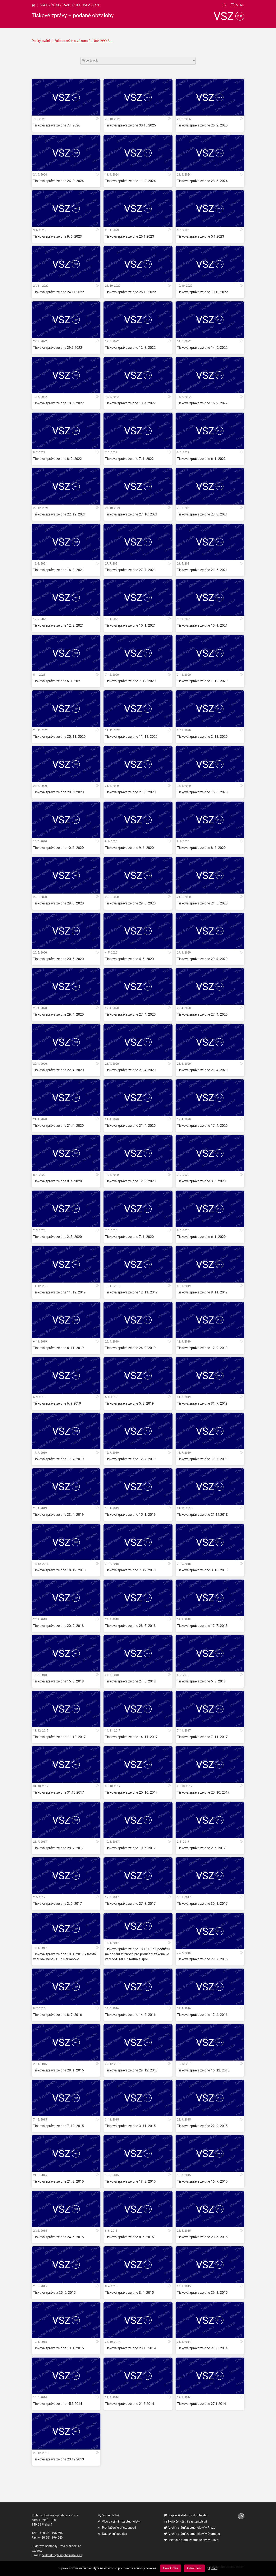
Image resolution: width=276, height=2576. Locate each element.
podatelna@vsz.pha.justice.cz (62, 2555)
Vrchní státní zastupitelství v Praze (70, 5)
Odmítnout (194, 2568)
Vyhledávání (108, 2515)
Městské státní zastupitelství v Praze (191, 2540)
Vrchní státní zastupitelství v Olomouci (192, 2534)
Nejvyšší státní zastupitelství (185, 2515)
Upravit (212, 2568)
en (225, 5)
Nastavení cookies (112, 2534)
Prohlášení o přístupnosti (117, 2527)
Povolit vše (170, 2568)
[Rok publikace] (138, 60)
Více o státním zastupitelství (119, 2521)
